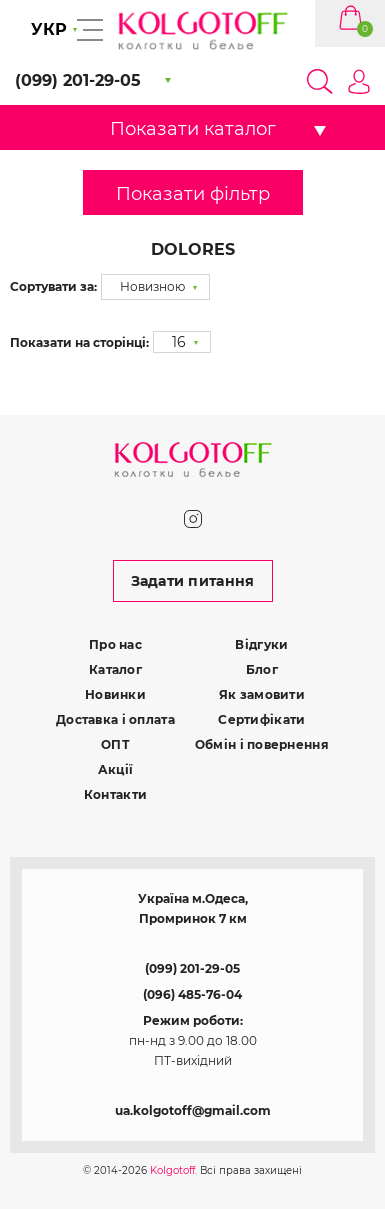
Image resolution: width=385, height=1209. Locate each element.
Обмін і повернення (262, 744)
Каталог (115, 669)
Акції (115, 769)
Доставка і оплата (115, 719)
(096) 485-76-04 (192, 994)
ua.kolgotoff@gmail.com (193, 1110)
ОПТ (115, 744)
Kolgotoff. (173, 1170)
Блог (262, 669)
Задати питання (193, 581)
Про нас (115, 644)
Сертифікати (261, 719)
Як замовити (262, 694)
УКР (49, 29)
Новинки (115, 694)
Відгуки (261, 644)
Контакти (115, 794)
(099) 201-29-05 (192, 968)
